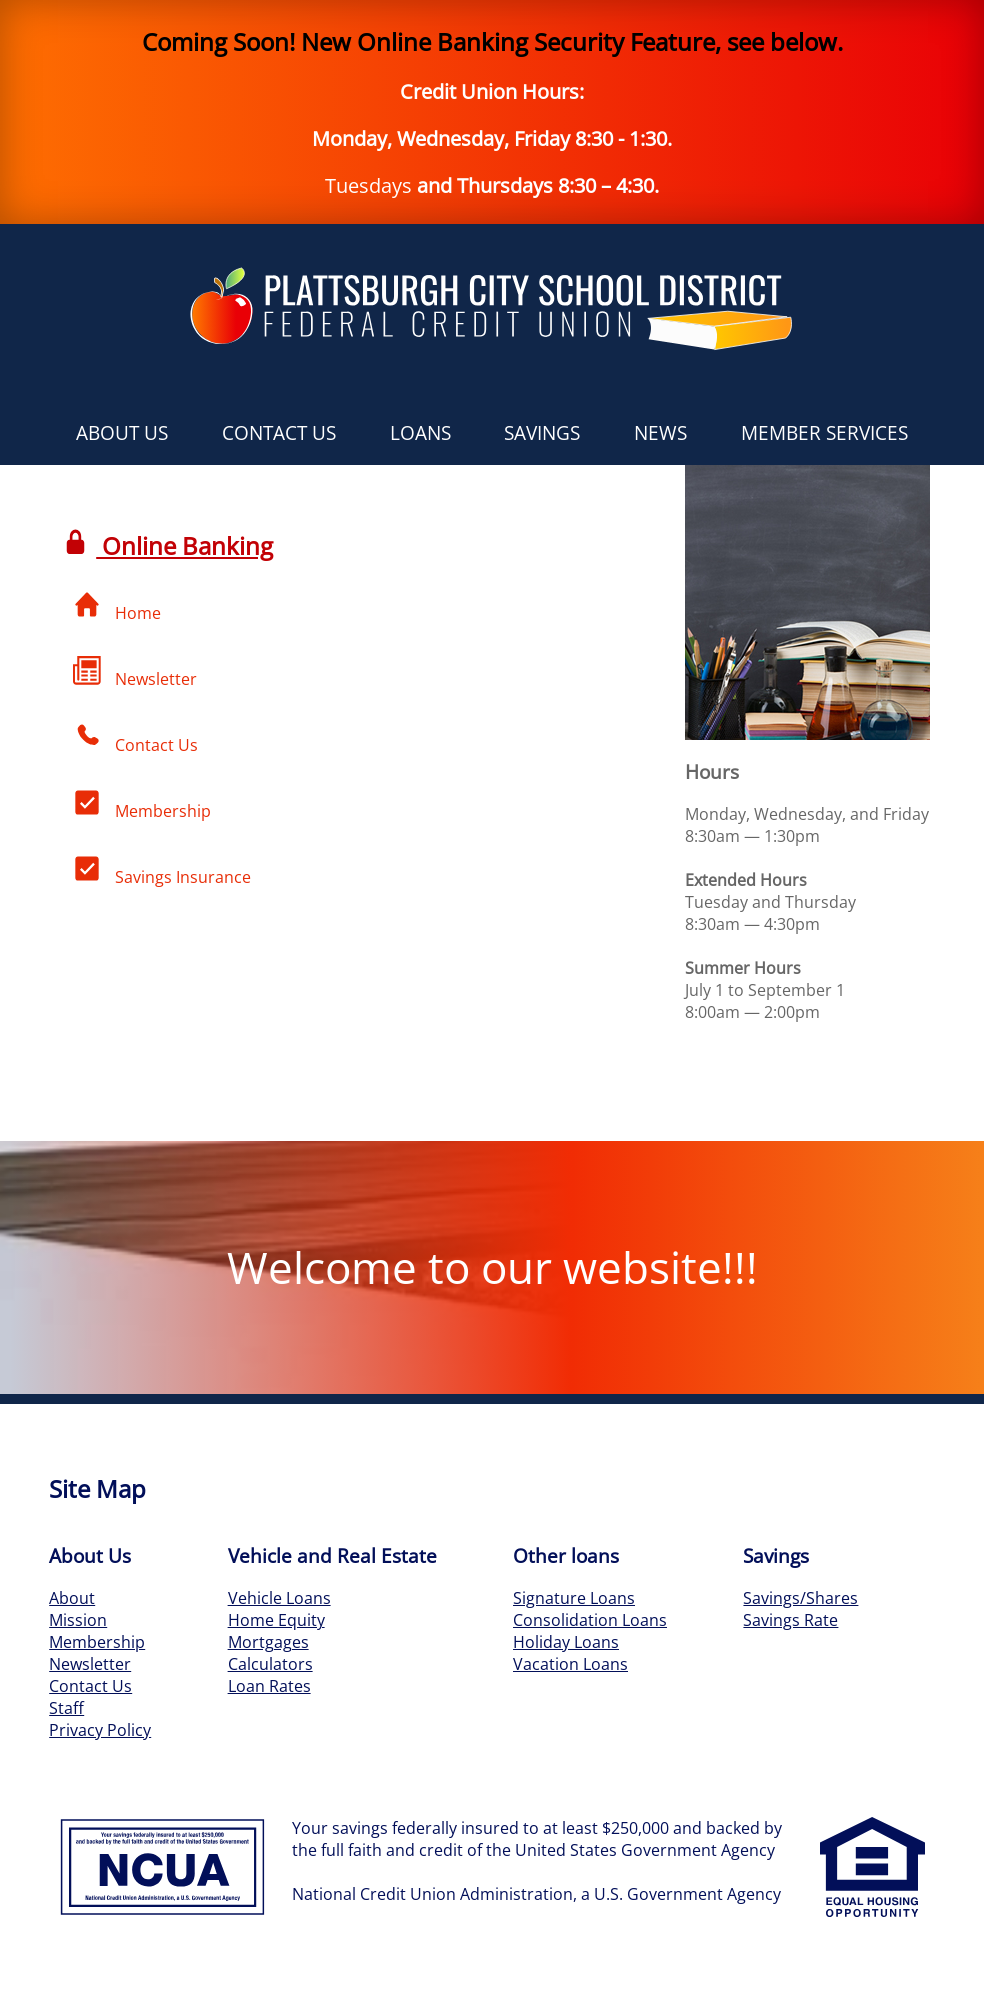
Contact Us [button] (279, 432)
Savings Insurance (162, 871)
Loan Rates (269, 1686)
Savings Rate (790, 1620)
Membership (142, 805)
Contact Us (135, 739)
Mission (78, 1620)
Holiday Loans (566, 1642)
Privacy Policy (100, 1730)
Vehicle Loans (279, 1598)
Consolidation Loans (590, 1620)
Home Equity (276, 1620)
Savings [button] (542, 432)
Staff (66, 1708)
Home (117, 607)
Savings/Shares (800, 1598)
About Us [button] (122, 432)
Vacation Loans (570, 1664)
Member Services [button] (824, 432)
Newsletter (135, 673)
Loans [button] (420, 432)
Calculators (270, 1664)
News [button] (660, 432)
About (72, 1598)
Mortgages (268, 1642)
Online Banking (169, 545)
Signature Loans (574, 1598)
